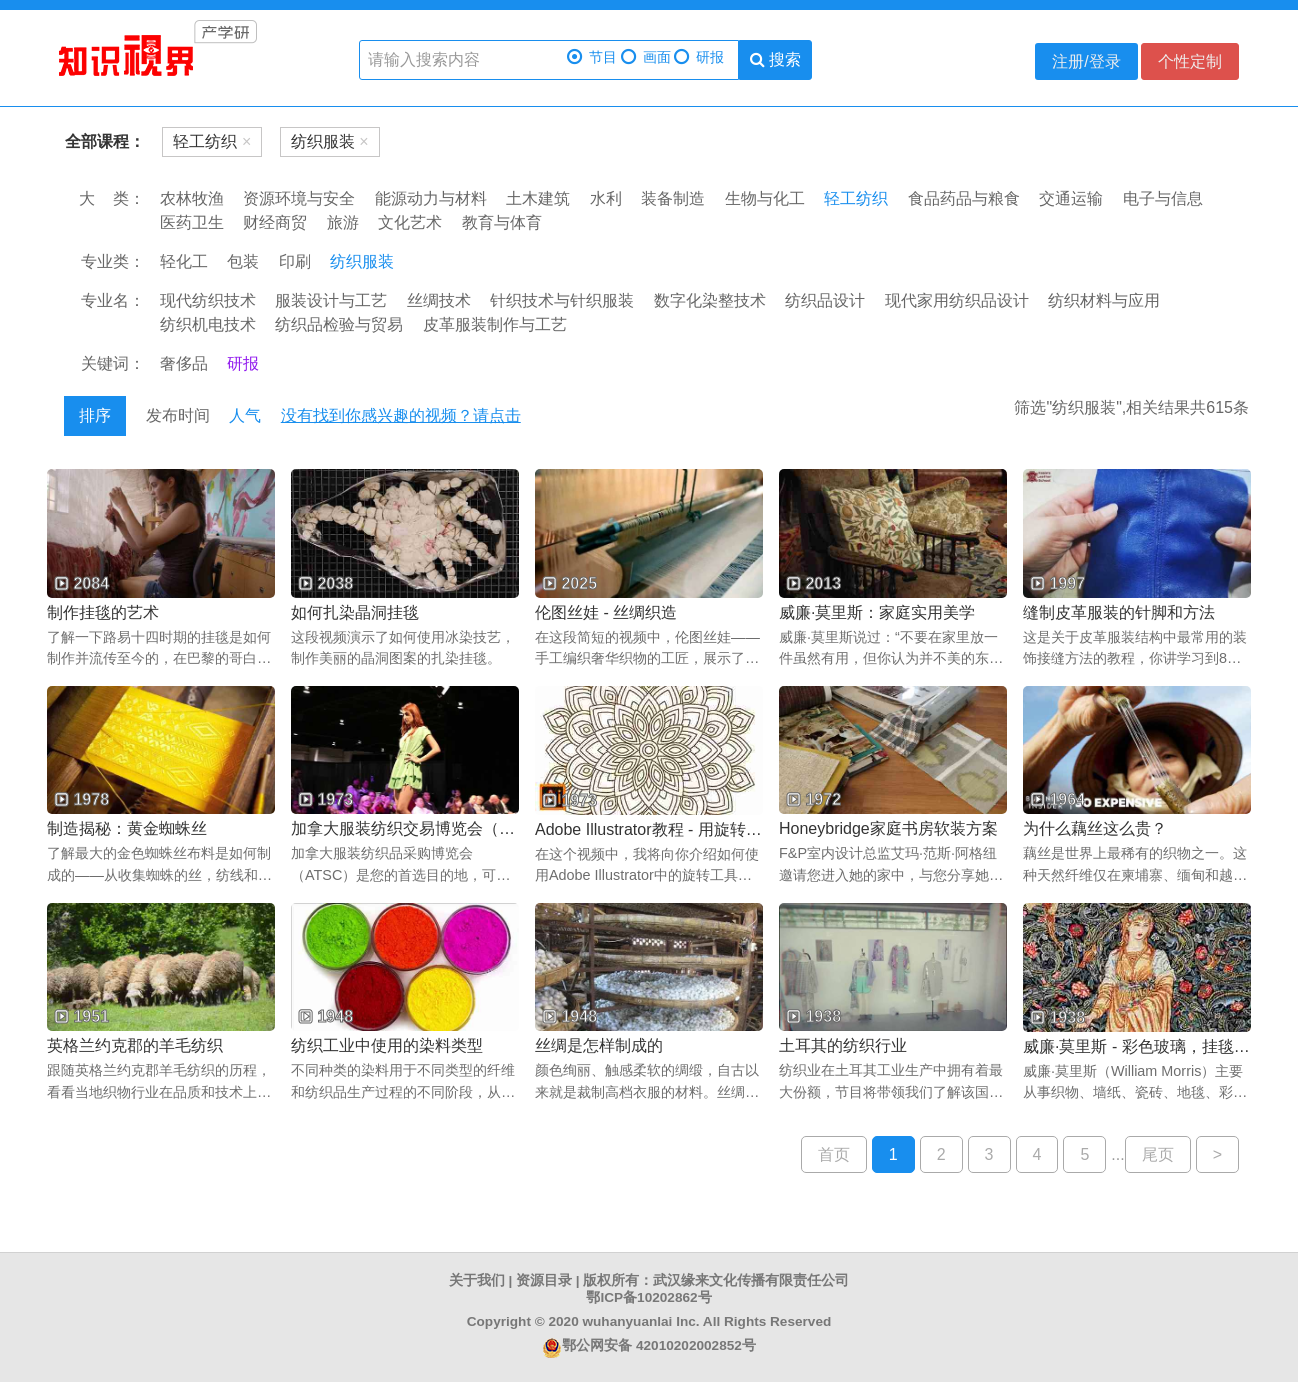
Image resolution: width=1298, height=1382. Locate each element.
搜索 (775, 59)
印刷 (295, 261)
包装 (243, 261)
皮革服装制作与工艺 (495, 324)
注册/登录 (1086, 61)
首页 (834, 1154)
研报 (699, 57)
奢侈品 (184, 363)
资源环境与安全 (299, 198)
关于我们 (477, 1280)
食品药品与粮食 (964, 198)
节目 (592, 57)
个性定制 (1190, 61)
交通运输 (1071, 198)
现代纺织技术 (208, 300)
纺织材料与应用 (1104, 300)
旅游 (343, 222)
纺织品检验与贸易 (339, 324)
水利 (606, 198)
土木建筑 (538, 198)
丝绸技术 (439, 300)
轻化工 (184, 261)
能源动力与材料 (431, 198)
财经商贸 (275, 222)
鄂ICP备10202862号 (648, 1297)
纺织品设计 (825, 300)
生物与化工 (765, 198)
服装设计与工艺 (331, 300)
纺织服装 (362, 261)
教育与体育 (502, 222)
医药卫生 (192, 222)
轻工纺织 (856, 198)
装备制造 (673, 198)
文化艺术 (410, 222)
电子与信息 (1163, 198)
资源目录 (544, 1280)
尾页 (1158, 1154)
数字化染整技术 (710, 300)
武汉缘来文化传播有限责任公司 (751, 1280)
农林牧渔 (192, 198)
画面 (646, 57)
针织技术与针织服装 (562, 300)
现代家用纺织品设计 (957, 300)
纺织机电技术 (208, 324)
